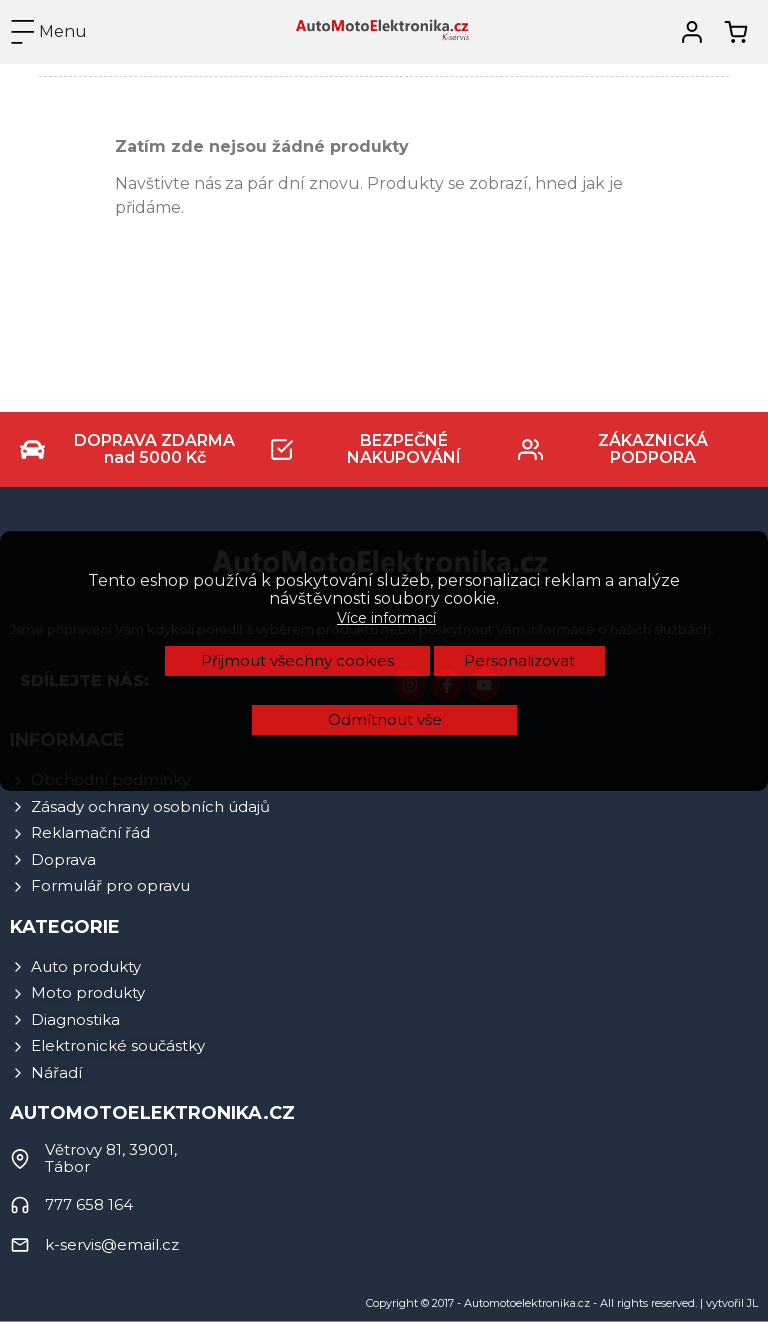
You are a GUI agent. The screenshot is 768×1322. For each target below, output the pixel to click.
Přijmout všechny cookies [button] (297, 474)
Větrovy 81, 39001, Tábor (111, 1158)
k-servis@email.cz (112, 1244)
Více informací (386, 432)
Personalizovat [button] (519, 474)
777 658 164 (89, 1204)
